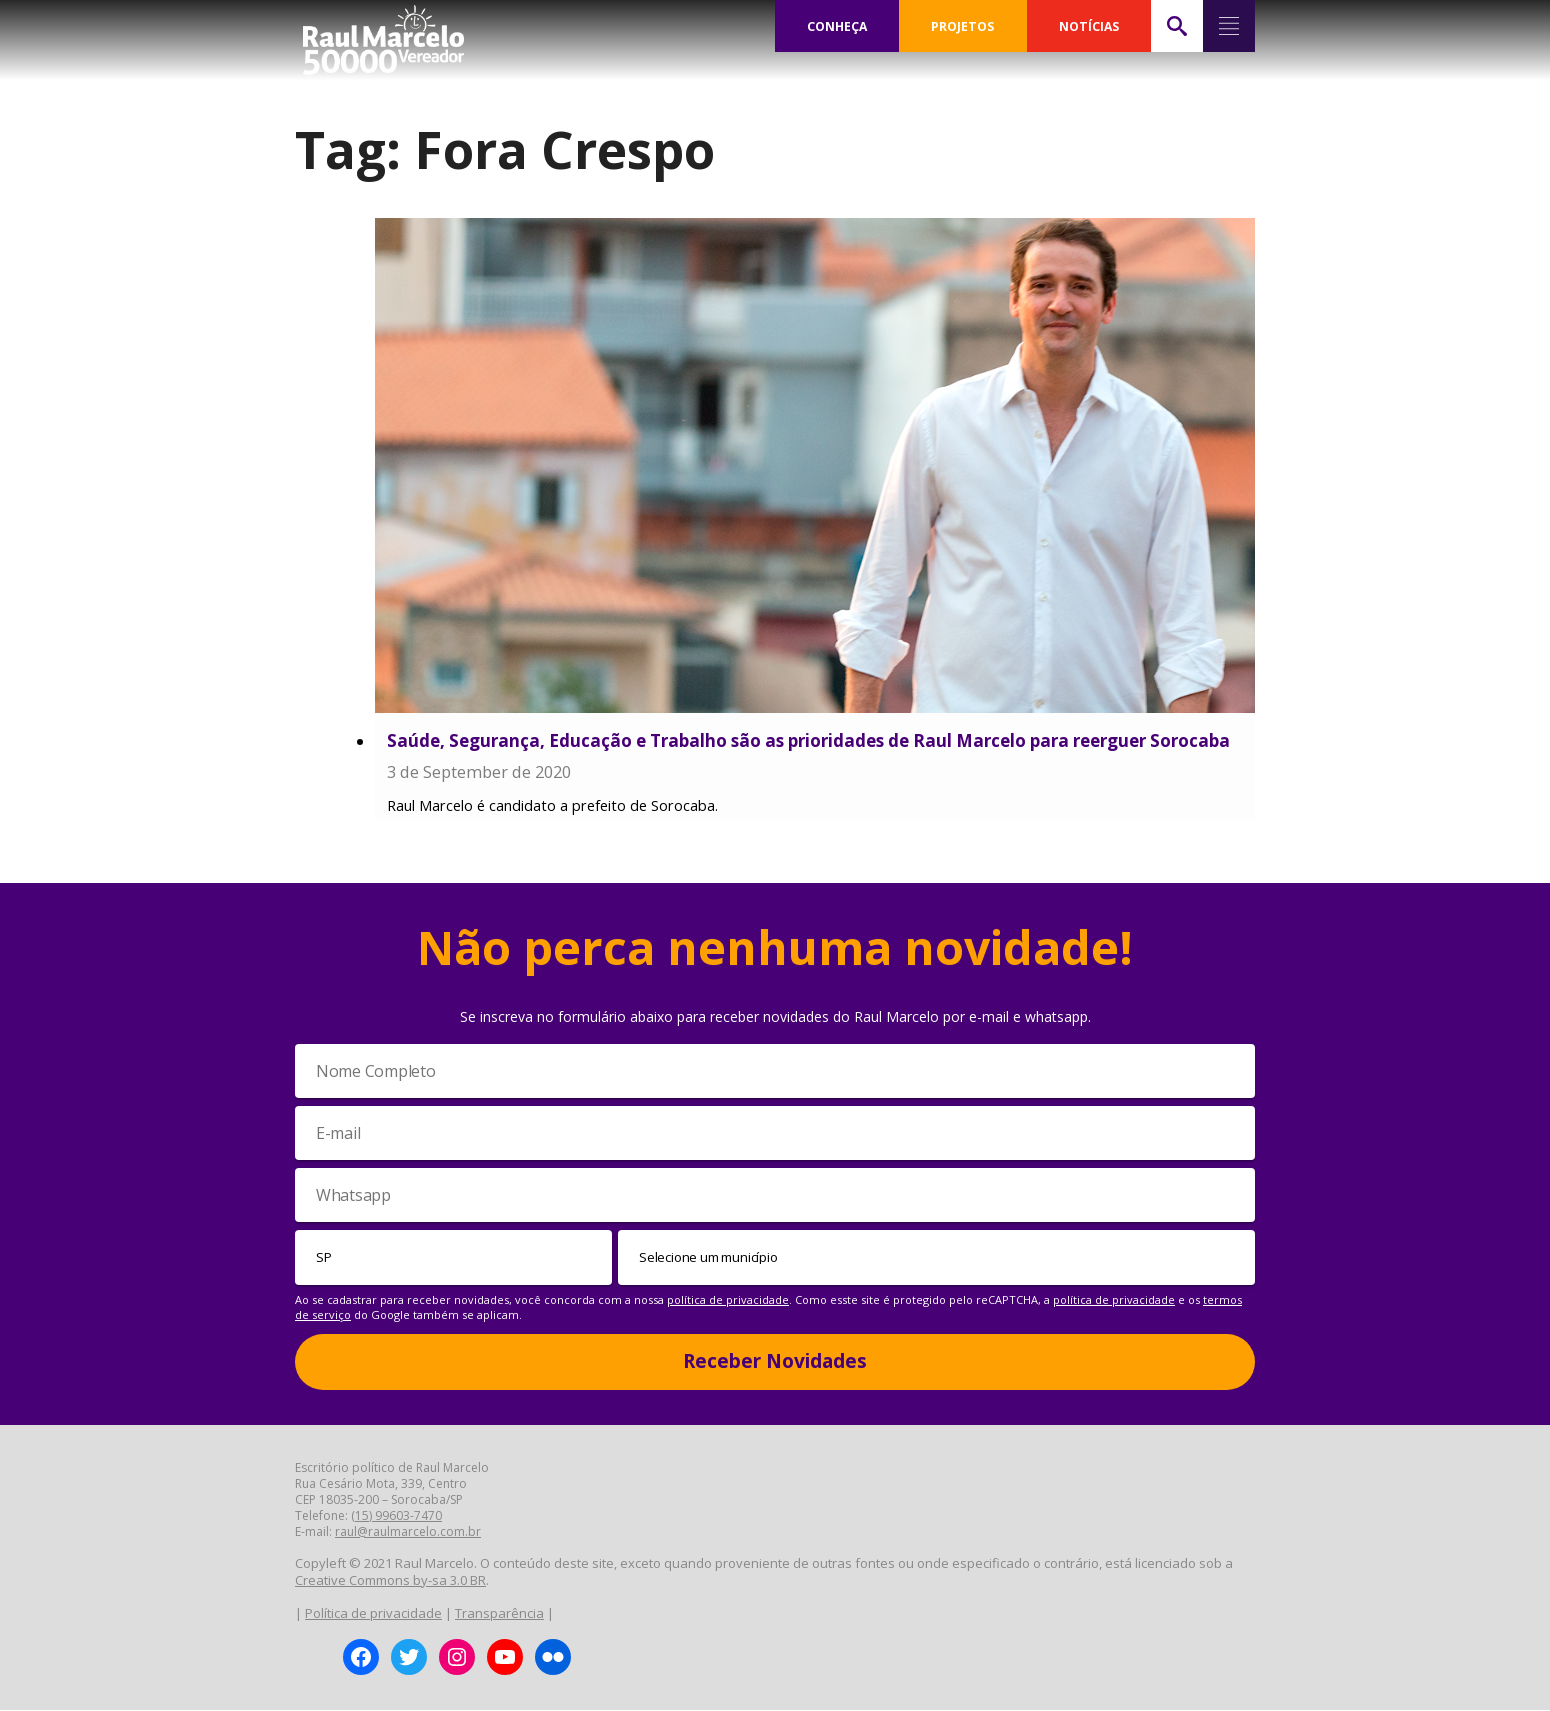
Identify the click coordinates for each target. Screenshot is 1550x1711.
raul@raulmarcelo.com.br (408, 1532)
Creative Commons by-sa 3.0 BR (390, 1581)
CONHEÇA (838, 26)
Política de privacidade (373, 1614)
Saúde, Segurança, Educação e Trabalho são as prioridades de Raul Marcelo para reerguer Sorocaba (808, 740)
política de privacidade (728, 1300)
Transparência (499, 1614)
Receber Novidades (775, 1362)
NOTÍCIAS (1089, 26)
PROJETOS (964, 26)
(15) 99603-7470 (396, 1516)
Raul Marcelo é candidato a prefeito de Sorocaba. (552, 806)
